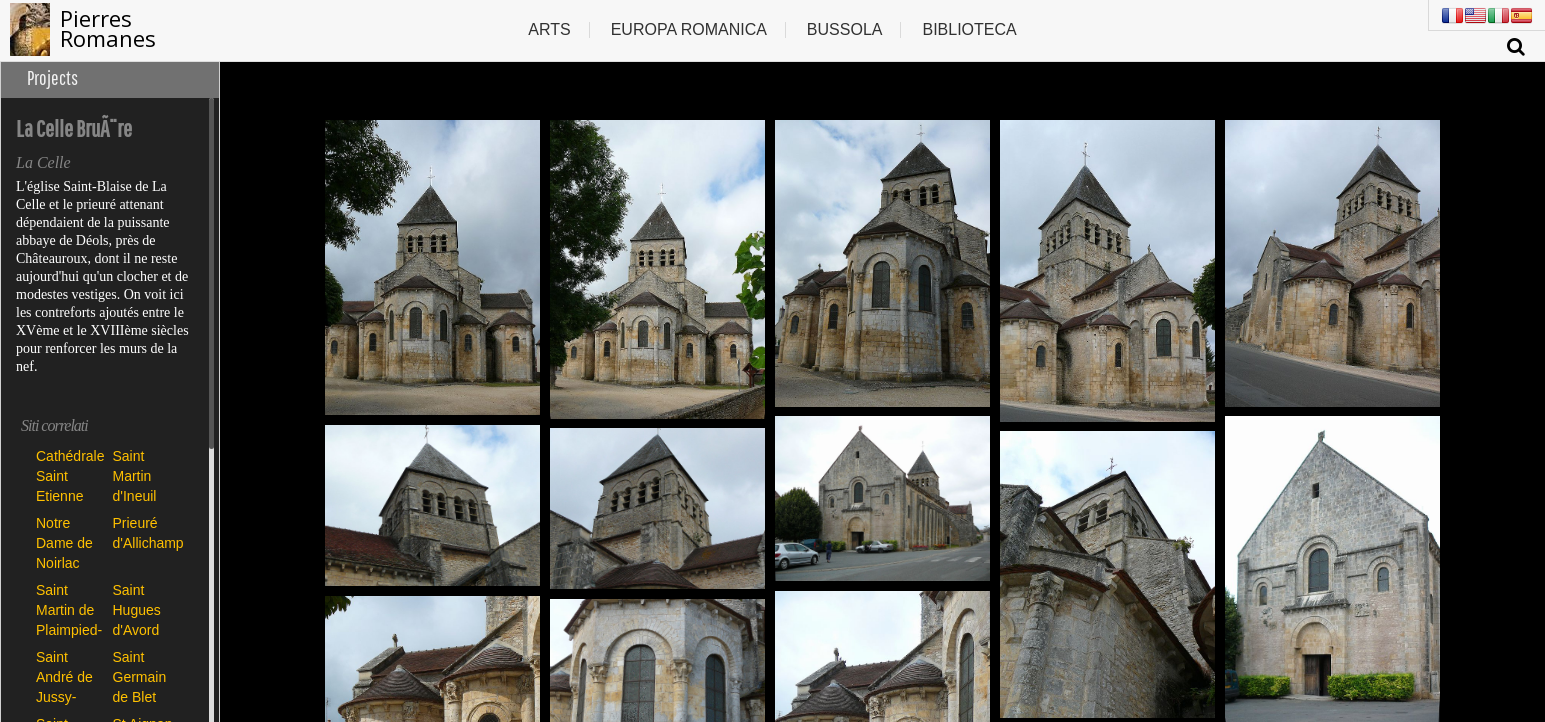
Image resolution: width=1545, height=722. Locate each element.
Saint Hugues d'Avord (137, 609)
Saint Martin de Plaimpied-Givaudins (69, 609)
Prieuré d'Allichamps (146, 533)
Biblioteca (969, 29)
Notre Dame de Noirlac (64, 542)
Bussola (845, 29)
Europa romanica (689, 29)
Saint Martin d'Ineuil (135, 475)
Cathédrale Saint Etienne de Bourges (69, 475)
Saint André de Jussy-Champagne (69, 676)
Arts (549, 29)
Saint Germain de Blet (140, 676)
